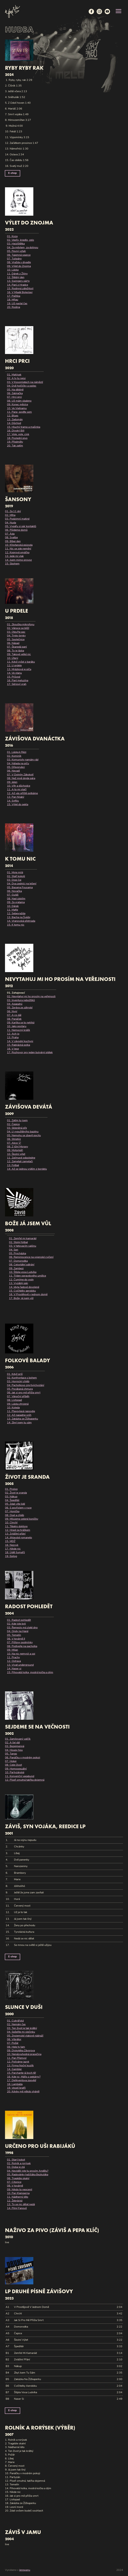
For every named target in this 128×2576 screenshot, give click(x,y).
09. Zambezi (16, 1268)
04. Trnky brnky (16, 635)
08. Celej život (13, 1765)
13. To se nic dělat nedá (21, 2204)
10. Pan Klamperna (18, 2193)
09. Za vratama (16, 902)
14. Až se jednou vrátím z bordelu (27, 1169)
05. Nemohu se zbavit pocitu (24, 1135)
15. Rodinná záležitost (20, 288)
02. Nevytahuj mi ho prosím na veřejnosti (31, 996)
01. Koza (12, 236)
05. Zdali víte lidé (15, 1504)
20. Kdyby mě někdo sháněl (23, 2091)
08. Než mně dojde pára (21, 778)
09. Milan (12, 1650)
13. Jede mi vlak (14, 556)
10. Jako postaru (16, 1026)
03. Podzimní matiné (17, 519)
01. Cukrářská (15, 2021)
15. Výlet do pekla (17, 804)
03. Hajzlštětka (16, 243)
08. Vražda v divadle (19, 262)
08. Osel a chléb (14, 1515)
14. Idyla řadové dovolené (24, 1287)
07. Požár (12, 2043)
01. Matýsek (14, 374)
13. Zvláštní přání (15, 1534)
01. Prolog (11, 1489)
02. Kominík (14, 756)
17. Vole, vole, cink (18, 434)
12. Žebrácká (14, 2201)
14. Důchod (14, 423)
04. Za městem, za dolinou (22, 247)
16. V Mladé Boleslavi (19, 292)
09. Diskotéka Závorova (21, 2050)
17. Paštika (13, 296)
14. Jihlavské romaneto (18, 1537)
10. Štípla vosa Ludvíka (22, 1272)
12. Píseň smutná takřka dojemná (24, 1780)
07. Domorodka (18, 1261)
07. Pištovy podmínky (20, 1642)
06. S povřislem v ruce (18, 1508)
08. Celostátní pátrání (21, 1264)
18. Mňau (12, 299)
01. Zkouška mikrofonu (20, 624)
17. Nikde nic (13, 1549)
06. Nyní (12, 1011)
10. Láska (12, 270)
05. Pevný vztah (16, 251)
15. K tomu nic (15, 925)
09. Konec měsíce (17, 404)
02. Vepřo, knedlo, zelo (20, 240)
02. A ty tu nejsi (16, 378)
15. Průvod (13, 677)
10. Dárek (13, 906)
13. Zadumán (15, 419)
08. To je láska (15, 650)
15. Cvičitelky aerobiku (22, 1291)
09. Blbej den (13, 541)
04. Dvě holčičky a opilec (21, 386)
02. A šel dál (12, 1742)
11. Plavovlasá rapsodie (21, 1411)
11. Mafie (12, 910)
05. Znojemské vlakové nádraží (25, 2036)
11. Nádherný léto (17, 2197)
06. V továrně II (16, 1639)
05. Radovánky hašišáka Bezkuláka (27, 2174)
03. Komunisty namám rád (22, 759)
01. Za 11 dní (13, 511)
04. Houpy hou (14, 1750)
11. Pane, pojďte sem (19, 412)
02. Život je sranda (16, 1493)
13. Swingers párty (18, 281)
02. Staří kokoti (16, 876)
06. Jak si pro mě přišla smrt (23, 1392)
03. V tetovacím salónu (22, 1246)
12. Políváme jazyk (18, 2062)
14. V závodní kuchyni (20, 1041)
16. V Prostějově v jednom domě (28, 1294)
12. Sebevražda (16, 913)
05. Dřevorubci (16, 767)
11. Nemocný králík (18, 1030)
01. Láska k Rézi (16, 752)
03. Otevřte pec (16, 632)
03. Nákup (11, 1496)
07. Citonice (14, 2182)
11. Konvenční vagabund (19, 1776)
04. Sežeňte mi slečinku (21, 2032)
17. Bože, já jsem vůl (21, 1298)
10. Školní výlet (16, 1154)
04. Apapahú (14, 1004)
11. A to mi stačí (16, 789)
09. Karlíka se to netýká (20, 1022)
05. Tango (11, 1754)
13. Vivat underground (20, 1665)
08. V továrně (15, 2186)
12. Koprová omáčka (17, 552)
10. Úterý (12, 658)
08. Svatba (11, 537)
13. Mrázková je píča (19, 669)
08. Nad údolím (16, 898)
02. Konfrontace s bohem (22, 1378)
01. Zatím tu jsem (17, 1120)
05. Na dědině (15, 389)
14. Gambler (14, 2069)
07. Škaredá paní (17, 647)
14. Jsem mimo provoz (18, 560)
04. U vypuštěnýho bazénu (22, 1131)
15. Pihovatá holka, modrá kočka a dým (30, 1672)
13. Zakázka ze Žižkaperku (22, 1419)
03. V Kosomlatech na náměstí (25, 382)
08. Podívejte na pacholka (22, 1646)
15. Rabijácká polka (18, 1045)
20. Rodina (13, 307)
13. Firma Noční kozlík (20, 2065)
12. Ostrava (14, 1661)
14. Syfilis (13, 801)
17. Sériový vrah (16, 684)
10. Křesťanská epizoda (18, 545)
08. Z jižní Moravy (17, 1146)
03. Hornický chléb (18, 1381)
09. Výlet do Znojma (19, 266)
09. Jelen (12, 782)
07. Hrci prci (14, 397)
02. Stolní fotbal (18, 1242)
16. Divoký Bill (15, 430)
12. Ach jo (13, 1034)
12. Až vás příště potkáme (22, 793)
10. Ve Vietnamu (17, 408)
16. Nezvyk (11, 1545)
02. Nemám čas (16, 2024)
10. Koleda (13, 1407)
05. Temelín (14, 1635)
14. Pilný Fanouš (17, 2208)
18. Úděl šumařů (15, 1552)
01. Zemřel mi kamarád (22, 1238)
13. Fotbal (13, 1165)
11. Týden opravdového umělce (27, 1276)
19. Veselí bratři (16, 2088)
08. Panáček (14, 1019)
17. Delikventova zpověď (21, 2080)
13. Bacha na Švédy (18, 917)
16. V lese (13, 1049)
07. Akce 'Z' (14, 1143)
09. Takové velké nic (19, 654)
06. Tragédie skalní (18, 2178)
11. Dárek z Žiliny (17, 273)
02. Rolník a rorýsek (19, 2163)
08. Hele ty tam (16, 2047)
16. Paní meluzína (17, 680)
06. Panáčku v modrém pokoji (22, 1757)
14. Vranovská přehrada (21, 921)
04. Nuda (10, 522)
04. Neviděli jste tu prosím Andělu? (27, 2171)
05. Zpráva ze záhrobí (19, 1007)
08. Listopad (14, 1400)
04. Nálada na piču (18, 763)
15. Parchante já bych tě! (21, 2073)
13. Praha (12, 1037)
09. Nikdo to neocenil (19, 2189)
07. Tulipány (14, 258)
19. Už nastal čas (17, 303)
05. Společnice (15, 639)
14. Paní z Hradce (17, 285)
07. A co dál (14, 1015)
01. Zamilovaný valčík (17, 1739)
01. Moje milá (15, 872)
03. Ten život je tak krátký (22, 2028)
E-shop (12, 173)
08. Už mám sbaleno (19, 401)
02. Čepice (13, 1124)
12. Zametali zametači (20, 1161)
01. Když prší (15, 1374)
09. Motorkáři (15, 1150)
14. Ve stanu (14, 673)
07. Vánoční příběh (18, 1396)
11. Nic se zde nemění (18, 548)
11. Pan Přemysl (16, 2058)
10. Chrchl (11, 1522)
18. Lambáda (14, 2084)
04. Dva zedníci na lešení (21, 883)
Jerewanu (24, 2570)
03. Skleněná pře (17, 1128)
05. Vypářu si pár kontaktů (20, 526)
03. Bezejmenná (14, 1746)
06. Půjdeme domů (16, 530)
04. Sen (13, 1250)
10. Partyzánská (14, 1772)
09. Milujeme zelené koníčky (21, 1519)
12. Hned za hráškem (17, 1530)
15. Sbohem (12, 563)
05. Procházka (17, 1253)
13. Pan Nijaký (15, 797)
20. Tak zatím (15, 445)
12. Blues (12, 415)
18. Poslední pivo (17, 438)
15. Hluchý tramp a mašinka (23, 427)
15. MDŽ (10, 1541)
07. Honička (12, 1511)
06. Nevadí (13, 771)
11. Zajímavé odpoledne (21, 1158)
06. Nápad (13, 643)
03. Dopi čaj (14, 880)
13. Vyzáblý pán (18, 1283)
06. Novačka (14, 891)
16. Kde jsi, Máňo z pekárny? (23, 2077)
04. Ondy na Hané (17, 1631)
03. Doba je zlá (16, 2167)
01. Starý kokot (16, 2160)
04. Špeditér (12, 1500)
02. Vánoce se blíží (18, 628)
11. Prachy (13, 1657)
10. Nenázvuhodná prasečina (24, 2054)
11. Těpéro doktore (16, 1526)
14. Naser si (14, 1668)
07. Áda (9, 534)
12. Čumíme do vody (21, 1279)
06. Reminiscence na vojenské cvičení (31, 1257)
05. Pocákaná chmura (20, 1389)
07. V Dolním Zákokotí (20, 774)
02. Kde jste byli (16, 1624)
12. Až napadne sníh (19, 1415)
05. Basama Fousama (20, 887)
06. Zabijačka (15, 393)
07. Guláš (12, 895)
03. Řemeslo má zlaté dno (22, 1627)
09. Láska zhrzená (17, 1404)
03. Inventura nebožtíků (21, 1000)
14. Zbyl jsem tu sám (19, 1422)
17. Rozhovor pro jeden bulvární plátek (30, 1052)
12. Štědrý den (15, 277)
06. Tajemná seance (18, 255)
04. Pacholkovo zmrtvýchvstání (25, 1385)
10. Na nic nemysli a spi (21, 1654)
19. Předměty (15, 442)
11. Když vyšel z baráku (21, 662)
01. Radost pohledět (19, 1620)
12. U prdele (14, 665)
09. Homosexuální (16, 1769)
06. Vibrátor (14, 2039)
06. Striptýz (14, 1139)
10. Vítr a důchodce (18, 786)
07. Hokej (10, 1761)
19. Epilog (11, 1556)
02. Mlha (10, 515)
